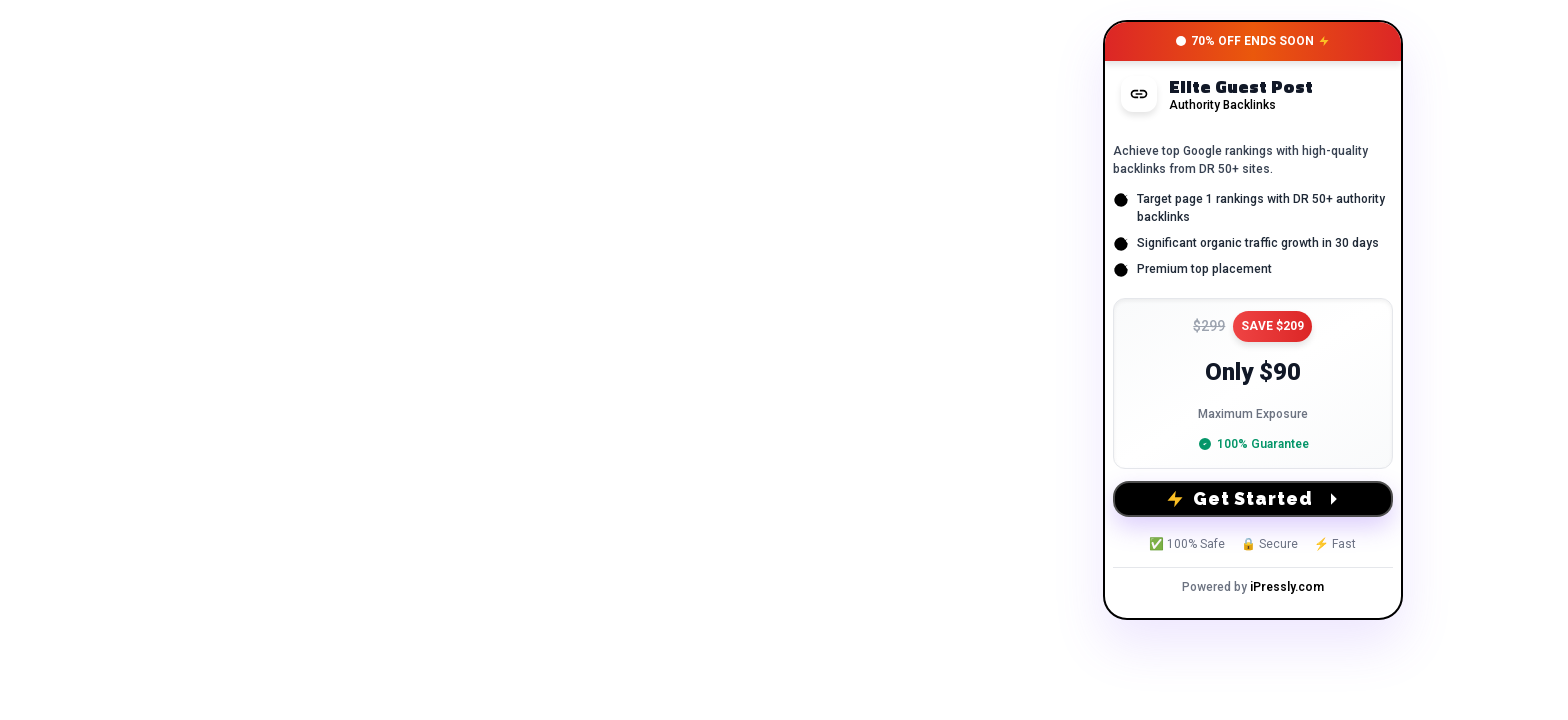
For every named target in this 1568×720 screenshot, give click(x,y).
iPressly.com (1287, 587)
